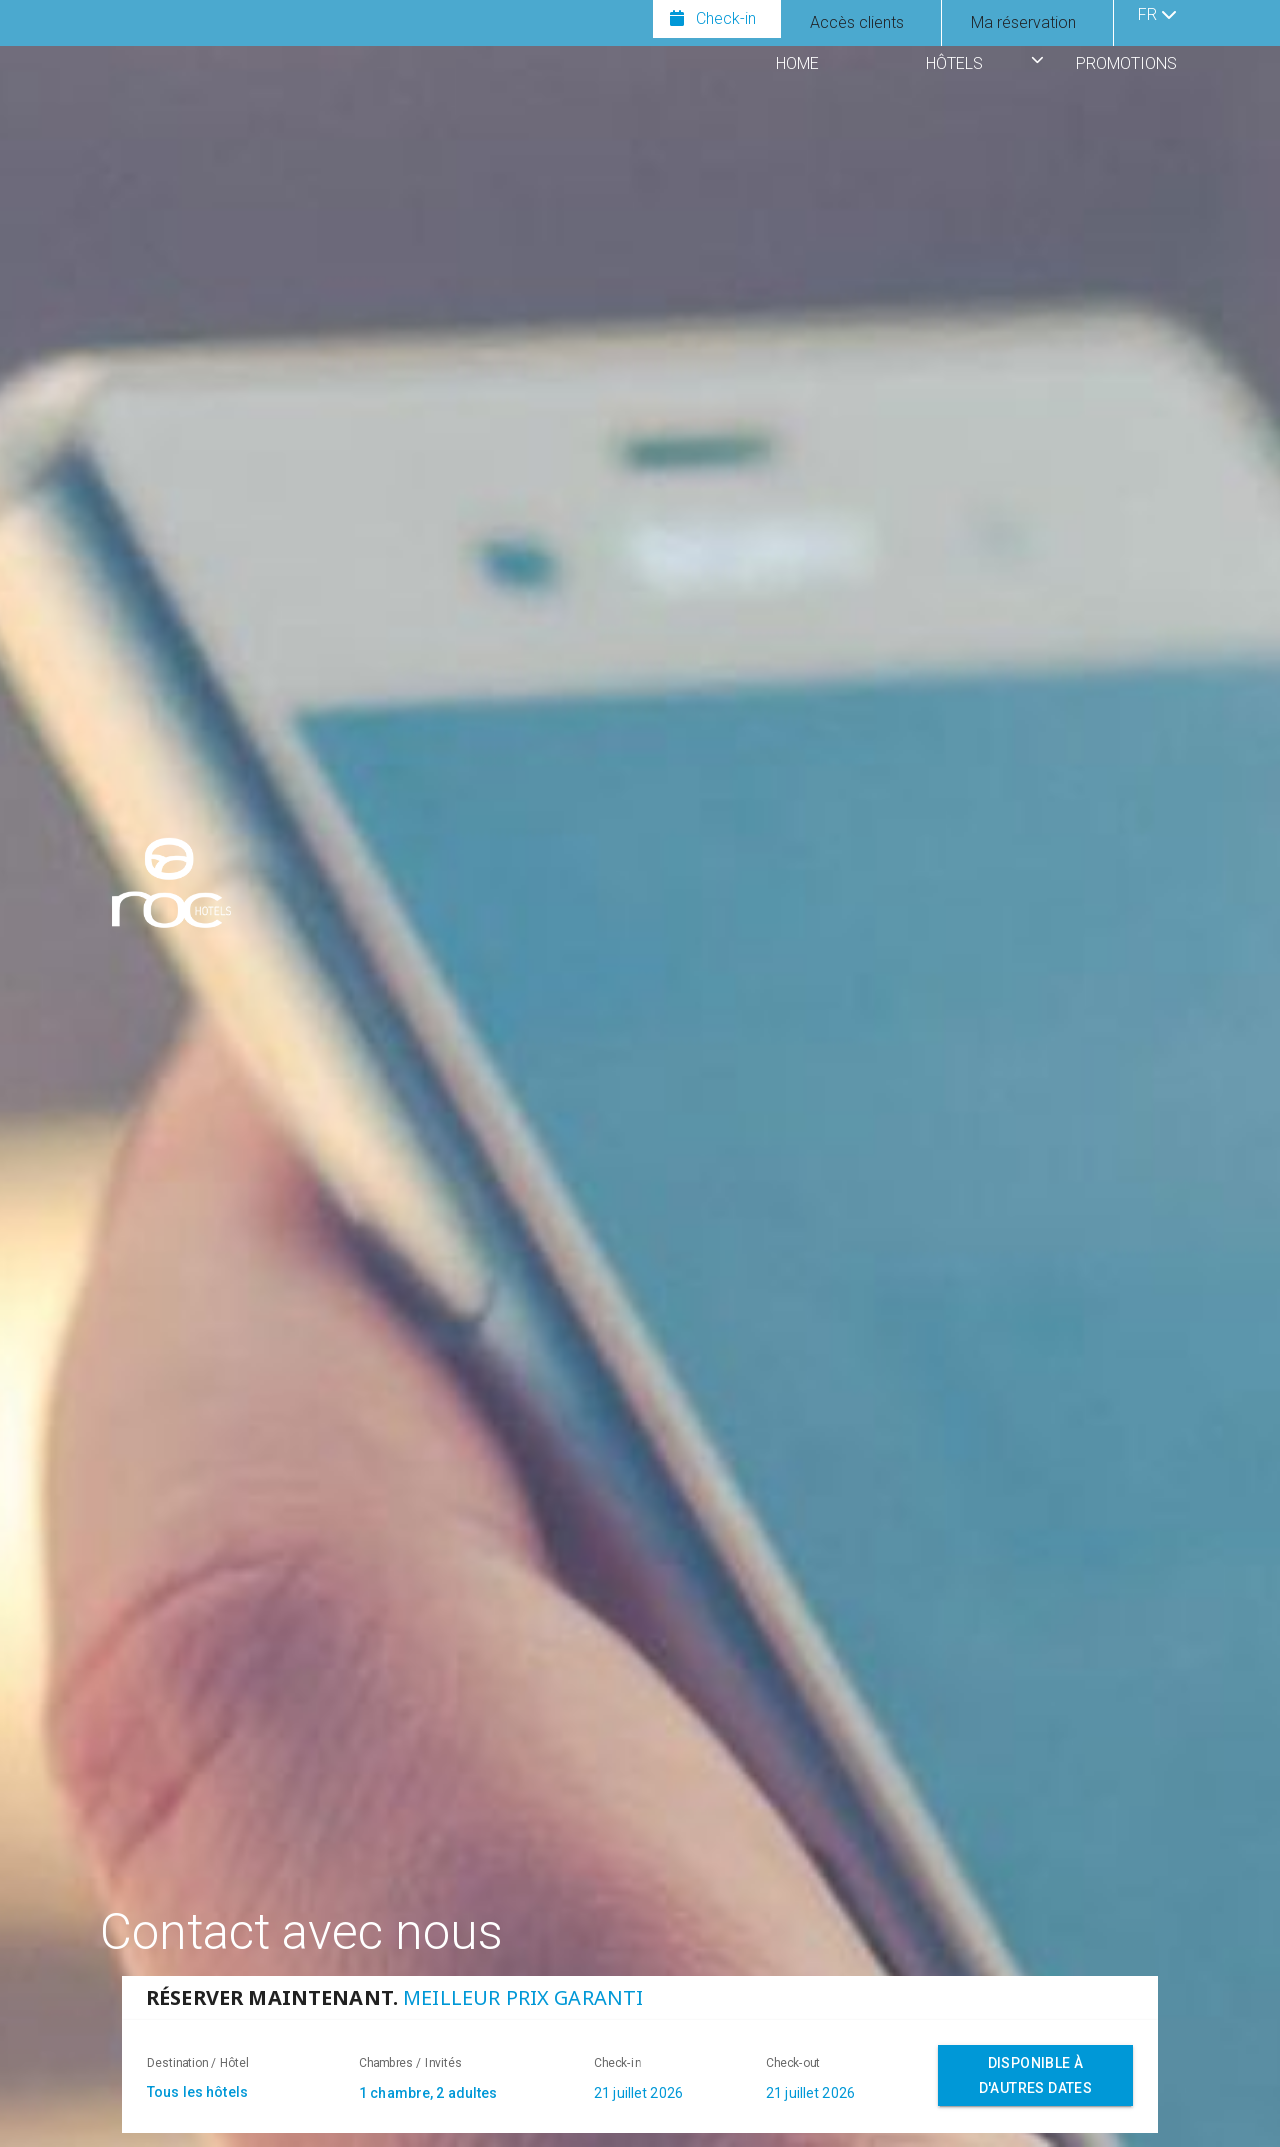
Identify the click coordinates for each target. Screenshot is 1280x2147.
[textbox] (243, 2092)
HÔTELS (954, 63)
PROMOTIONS (1126, 63)
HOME (797, 63)
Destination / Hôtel (198, 2062)
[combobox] (466, 2095)
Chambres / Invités (410, 2062)
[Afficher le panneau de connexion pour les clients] (857, 23)
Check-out (793, 2062)
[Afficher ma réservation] (1023, 23)
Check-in (617, 2062)
